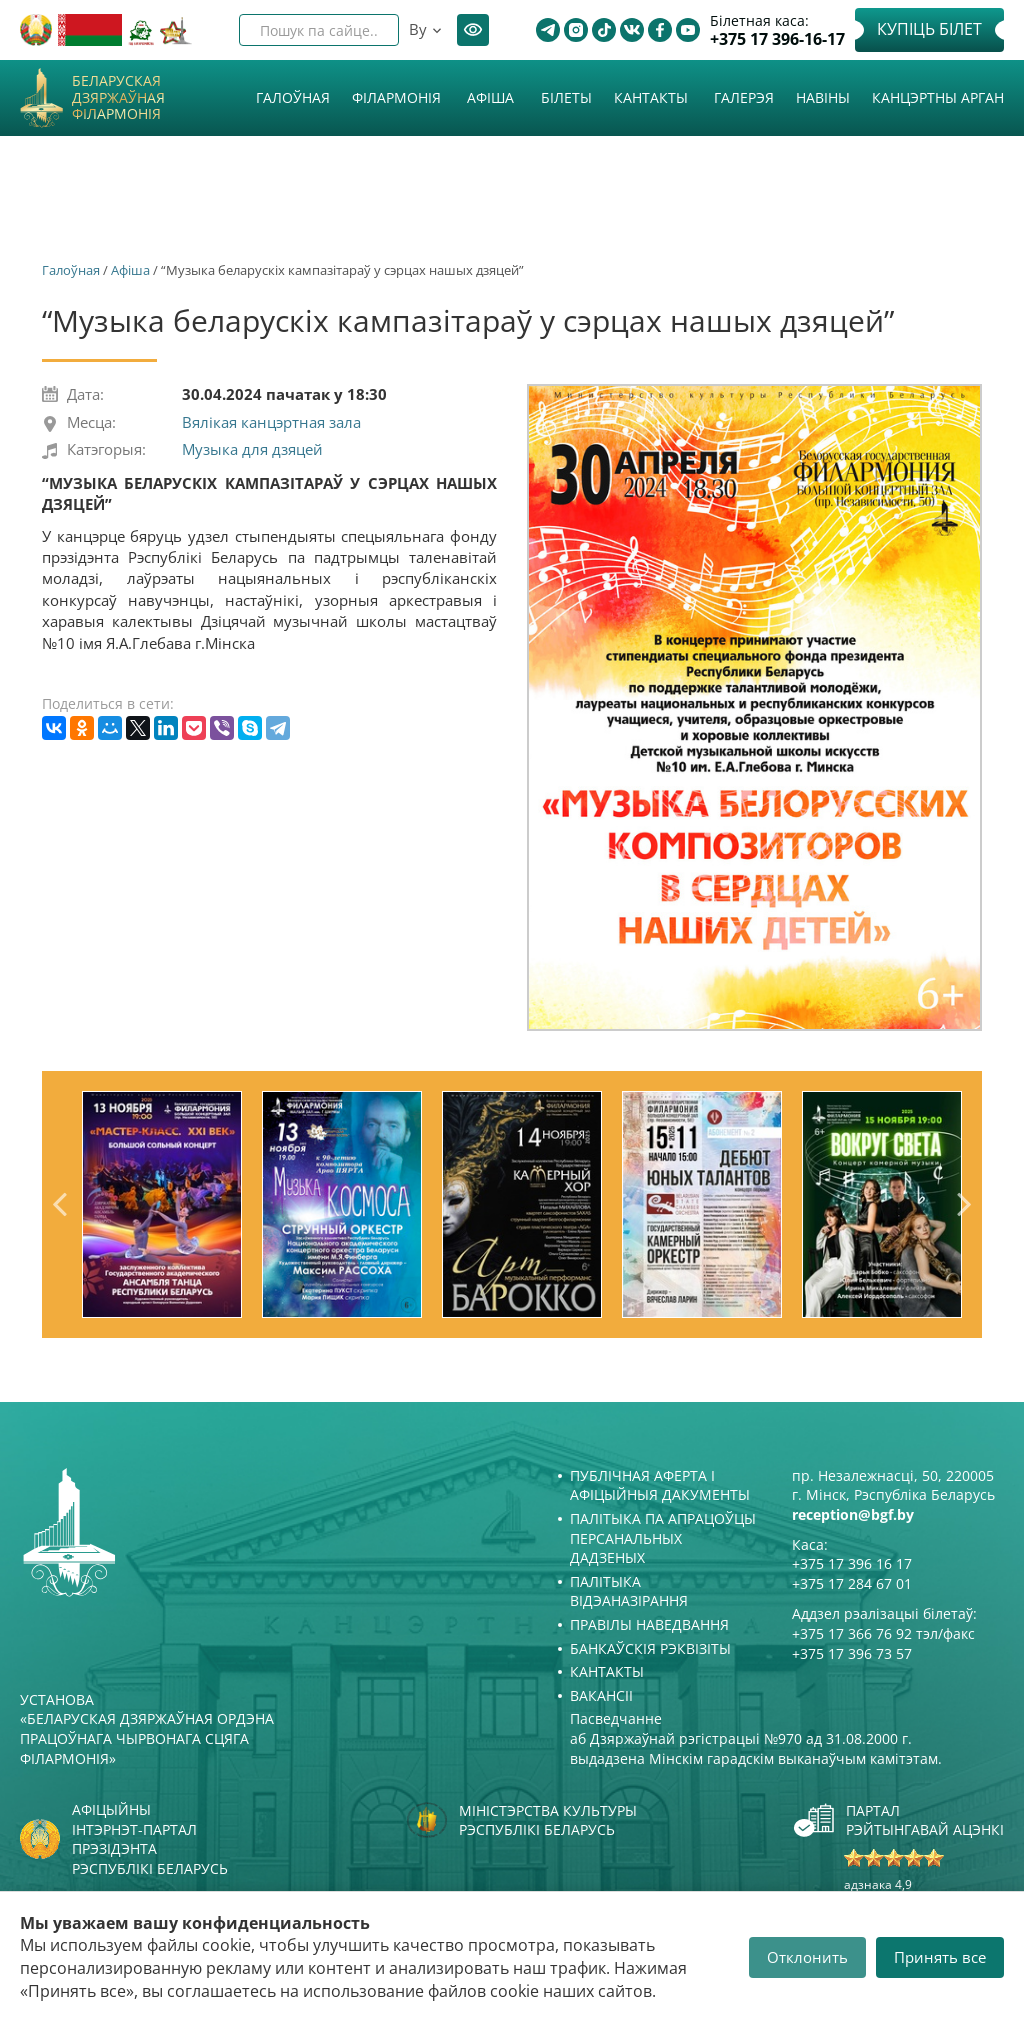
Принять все (940, 1957)
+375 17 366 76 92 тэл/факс (883, 1633)
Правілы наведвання (649, 1624)
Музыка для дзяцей (252, 449)
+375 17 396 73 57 (852, 1653)
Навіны (823, 97)
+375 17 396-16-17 (777, 39)
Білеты (566, 97)
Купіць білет (929, 29)
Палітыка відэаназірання (629, 1591)
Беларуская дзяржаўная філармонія (118, 98)
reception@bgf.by (853, 1514)
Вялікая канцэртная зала (271, 422)
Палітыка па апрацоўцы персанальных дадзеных (663, 1538)
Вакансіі (601, 1695)
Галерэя (744, 97)
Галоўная (293, 97)
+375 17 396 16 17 (852, 1563)
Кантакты (651, 97)
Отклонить (807, 1957)
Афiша (490, 97)
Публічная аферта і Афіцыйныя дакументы (660, 1485)
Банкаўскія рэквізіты (650, 1648)
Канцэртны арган (938, 97)
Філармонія (396, 97)
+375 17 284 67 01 (852, 1583)
